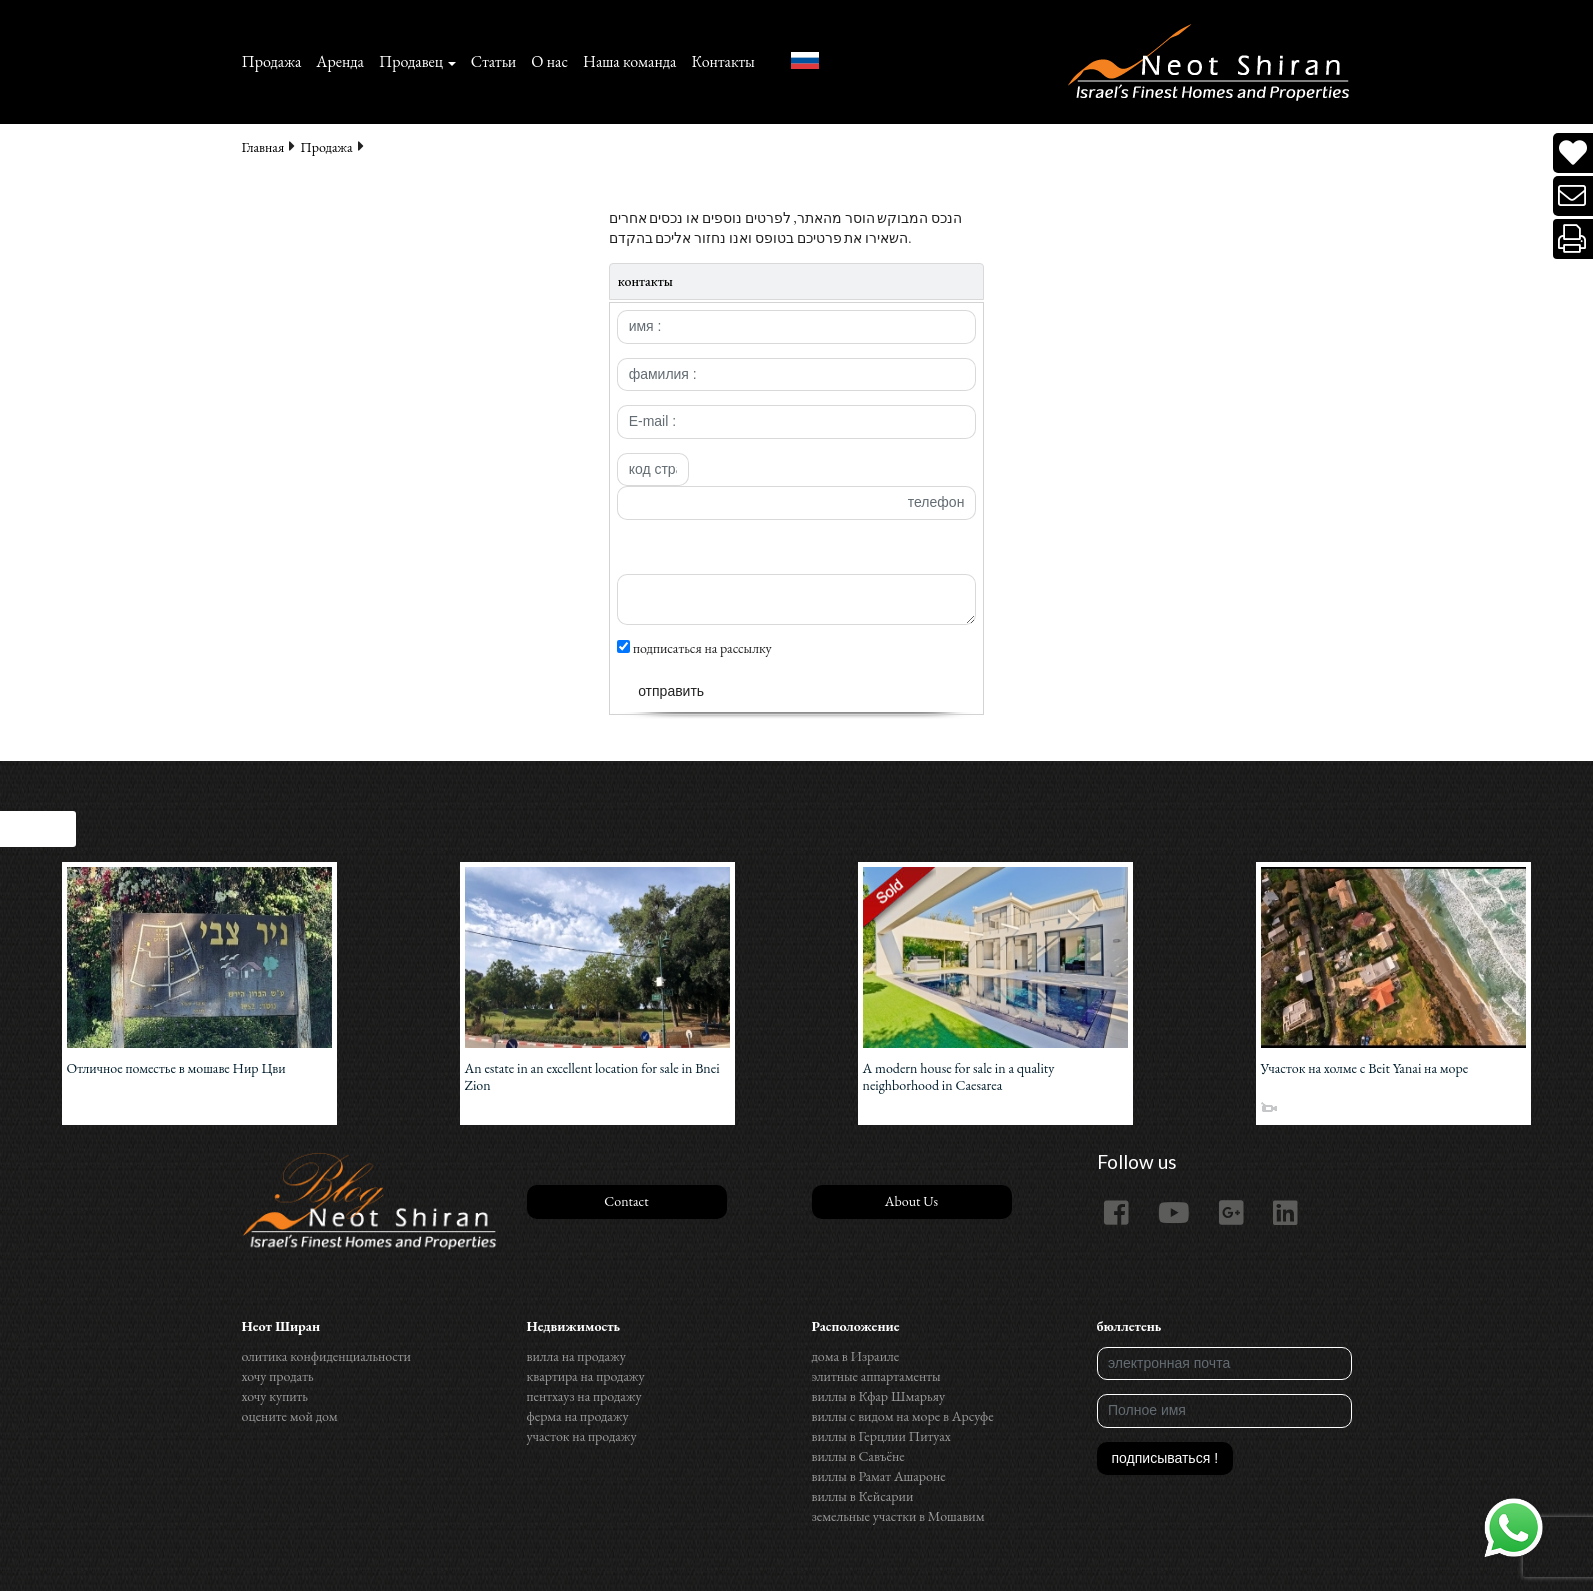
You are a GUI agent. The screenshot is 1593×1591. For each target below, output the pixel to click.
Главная (263, 147)
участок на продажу (582, 1436)
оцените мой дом (290, 1416)
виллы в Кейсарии (863, 1496)
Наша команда (629, 61)
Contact (626, 1201)
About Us (911, 1201)
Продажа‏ (272, 61)
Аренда (340, 61)
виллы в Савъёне (858, 1456)
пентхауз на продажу (584, 1396)
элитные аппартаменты (876, 1376)
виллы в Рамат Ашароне (879, 1476)
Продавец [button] (411, 61)
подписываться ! (1165, 1458)
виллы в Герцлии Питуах (881, 1436)
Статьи (494, 61)
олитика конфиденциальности (326, 1356)
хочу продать (278, 1376)
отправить (671, 691)
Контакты (722, 61)
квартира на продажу (586, 1376)
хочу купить (275, 1396)
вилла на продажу (576, 1356)
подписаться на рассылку (694, 648)
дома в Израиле (856, 1356)
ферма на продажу (578, 1416)
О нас (549, 61)
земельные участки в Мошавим (898, 1516)
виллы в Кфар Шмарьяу (879, 1396)
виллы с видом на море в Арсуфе (903, 1416)
